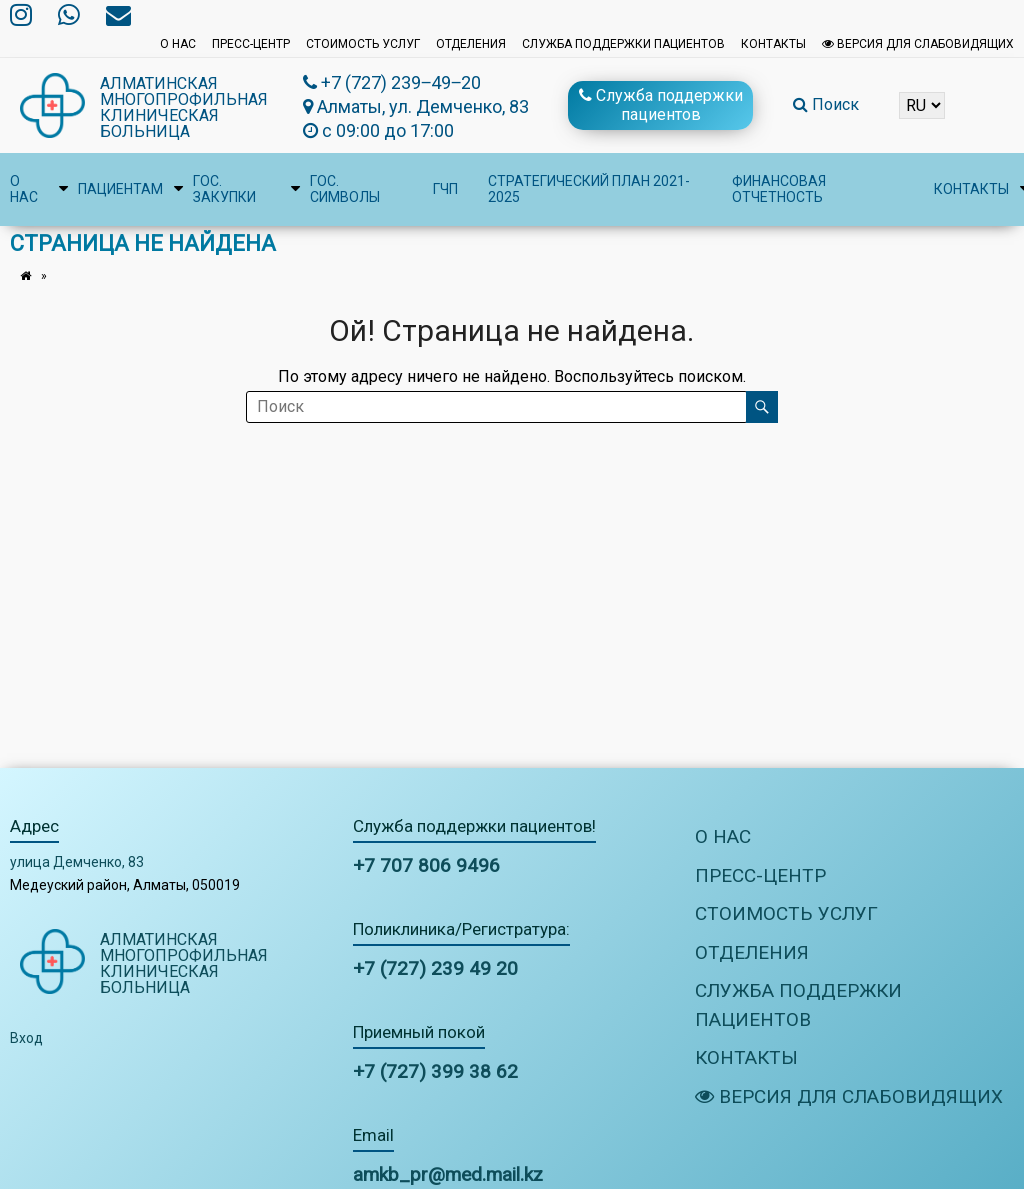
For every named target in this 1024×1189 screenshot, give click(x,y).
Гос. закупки (224, 189)
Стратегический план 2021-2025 (589, 189)
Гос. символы (345, 189)
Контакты (773, 44)
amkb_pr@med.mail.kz (448, 1174)
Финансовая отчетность (779, 189)
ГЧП (445, 189)
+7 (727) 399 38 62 (435, 1071)
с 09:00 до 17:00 (378, 130)
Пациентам (120, 189)
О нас (178, 44)
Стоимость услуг (363, 44)
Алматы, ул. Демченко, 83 (416, 106)
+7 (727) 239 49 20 (435, 968)
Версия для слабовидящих (918, 44)
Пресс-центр (251, 44)
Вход (26, 1038)
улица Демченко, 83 (77, 862)
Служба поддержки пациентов (623, 44)
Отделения (471, 44)
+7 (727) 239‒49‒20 (392, 82)
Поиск (826, 104)
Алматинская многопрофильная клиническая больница (184, 107)
